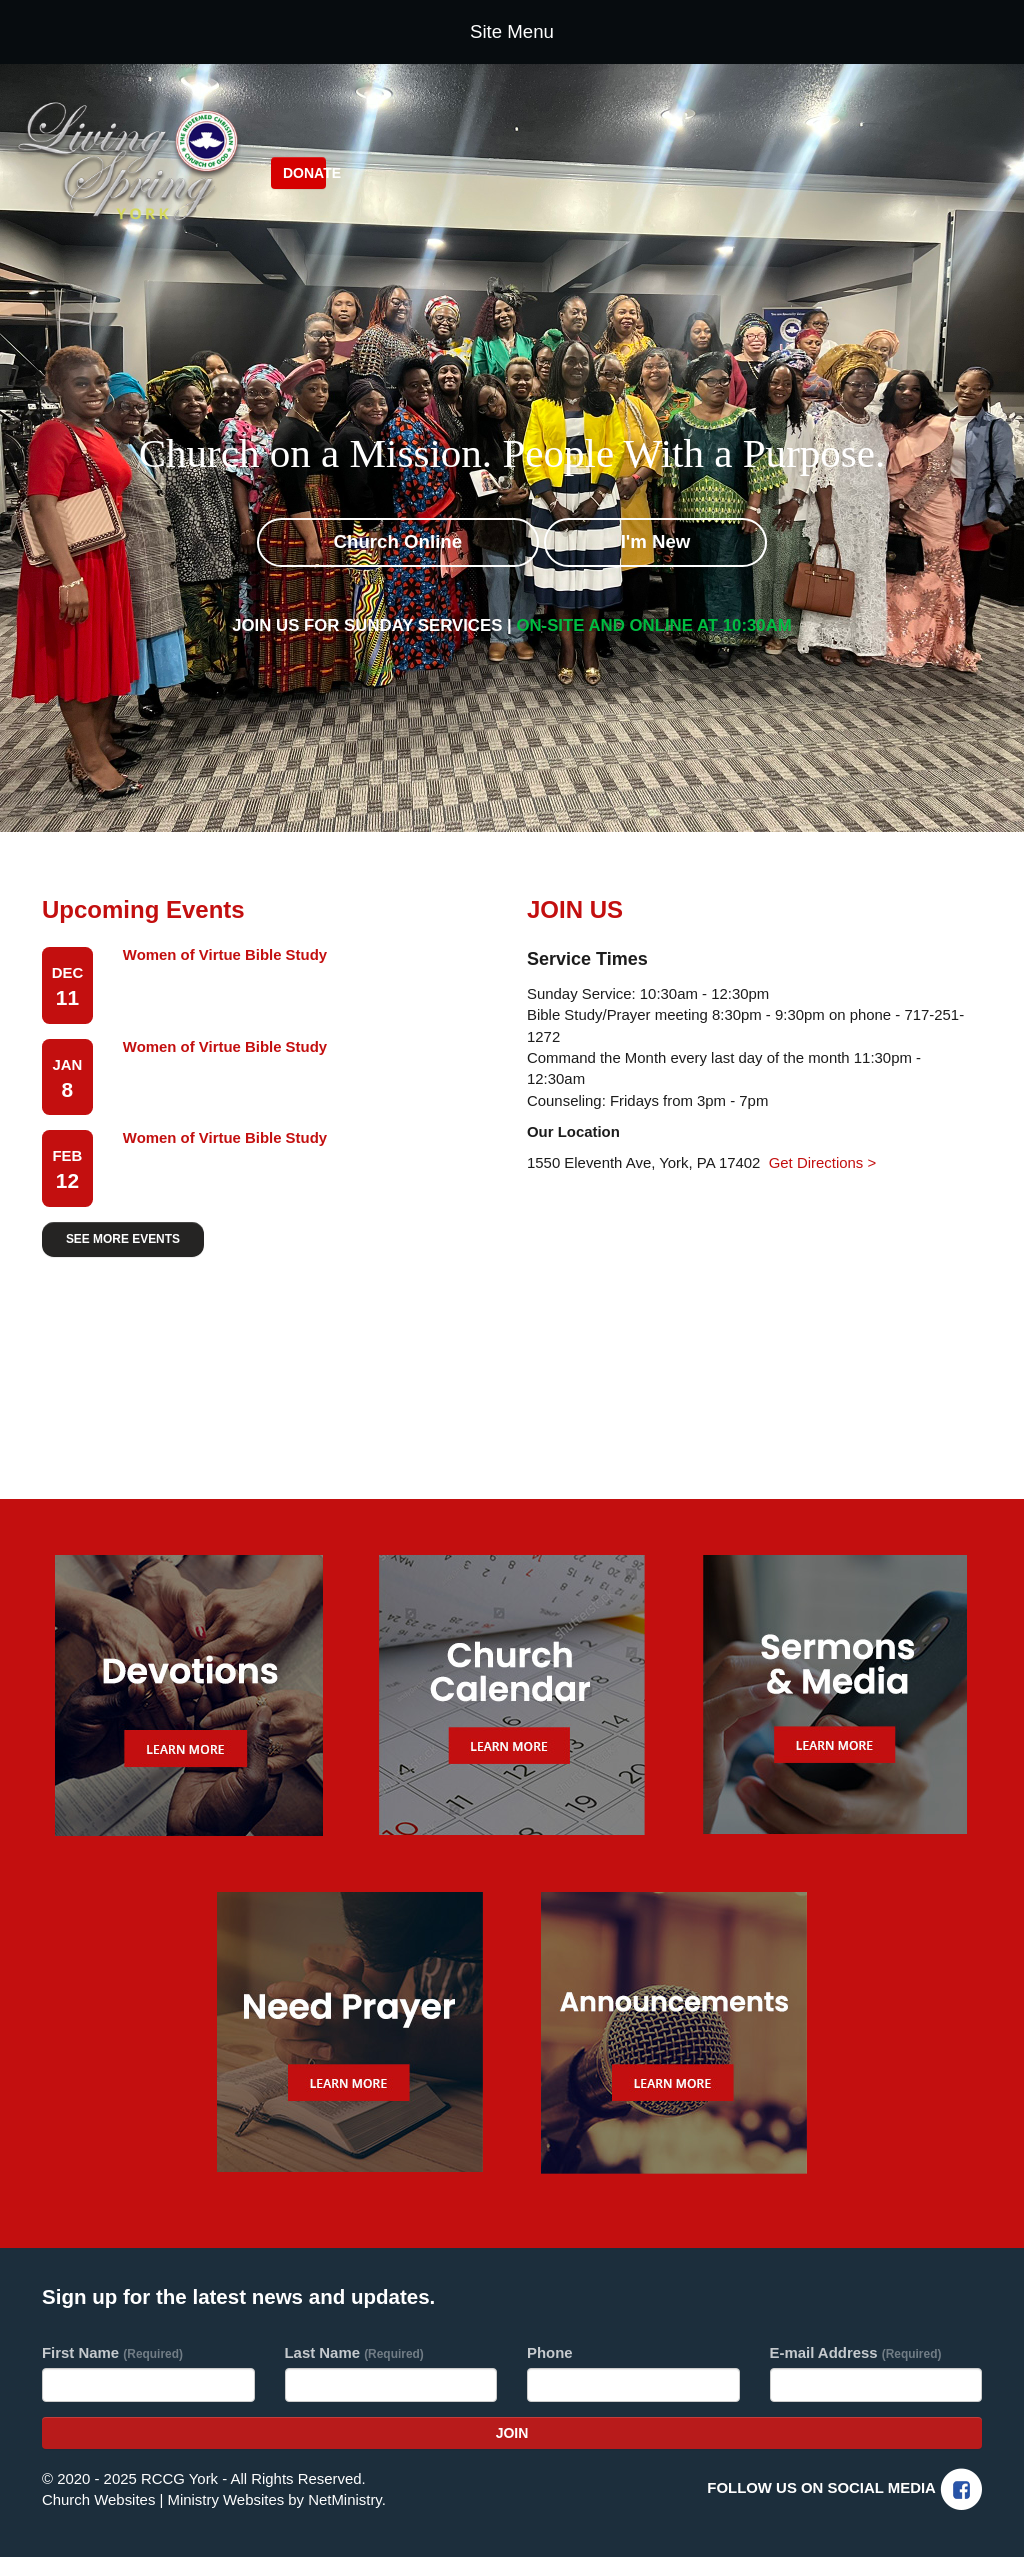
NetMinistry (345, 2499)
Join (512, 2433)
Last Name (354, 2352)
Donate (304, 173)
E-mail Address (856, 2352)
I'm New (656, 541)
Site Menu (512, 31)
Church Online (398, 541)
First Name (112, 2352)
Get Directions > (822, 1162)
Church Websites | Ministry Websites (165, 2499)
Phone (550, 2352)
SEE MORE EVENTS (123, 1239)
